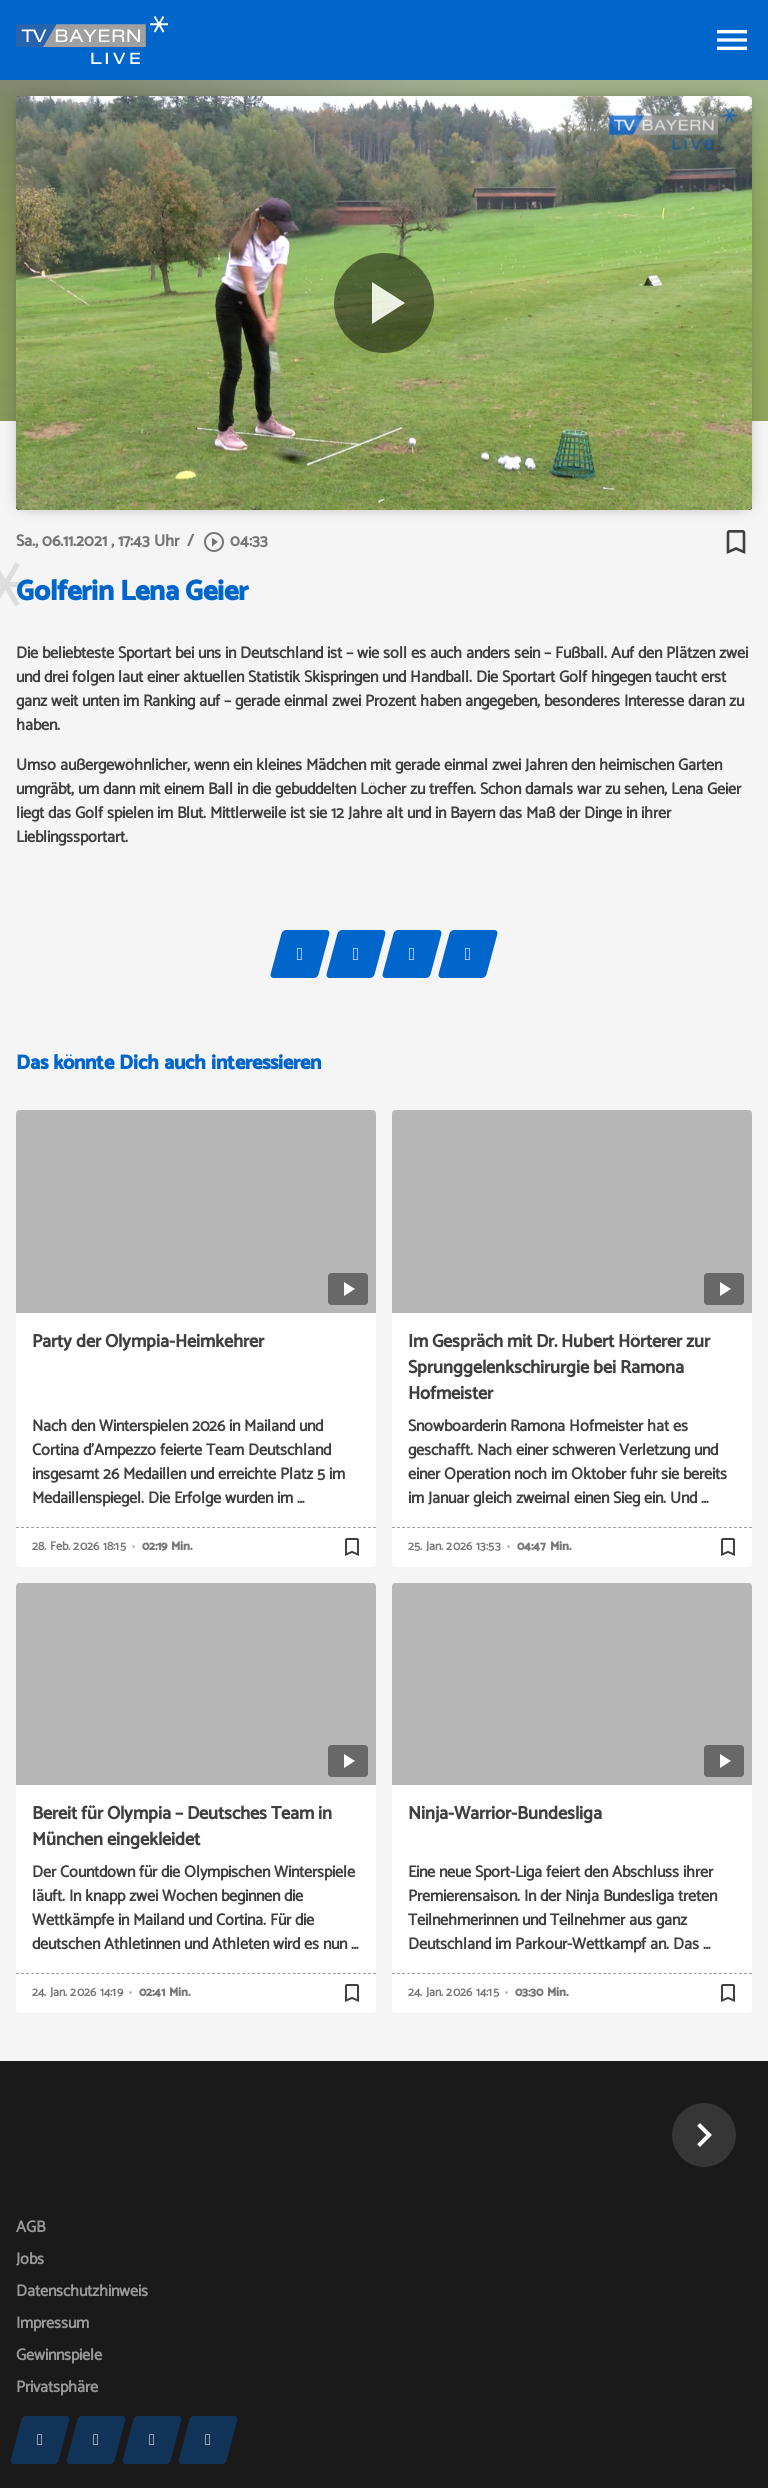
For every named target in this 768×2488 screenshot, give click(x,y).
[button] (704, 2135)
